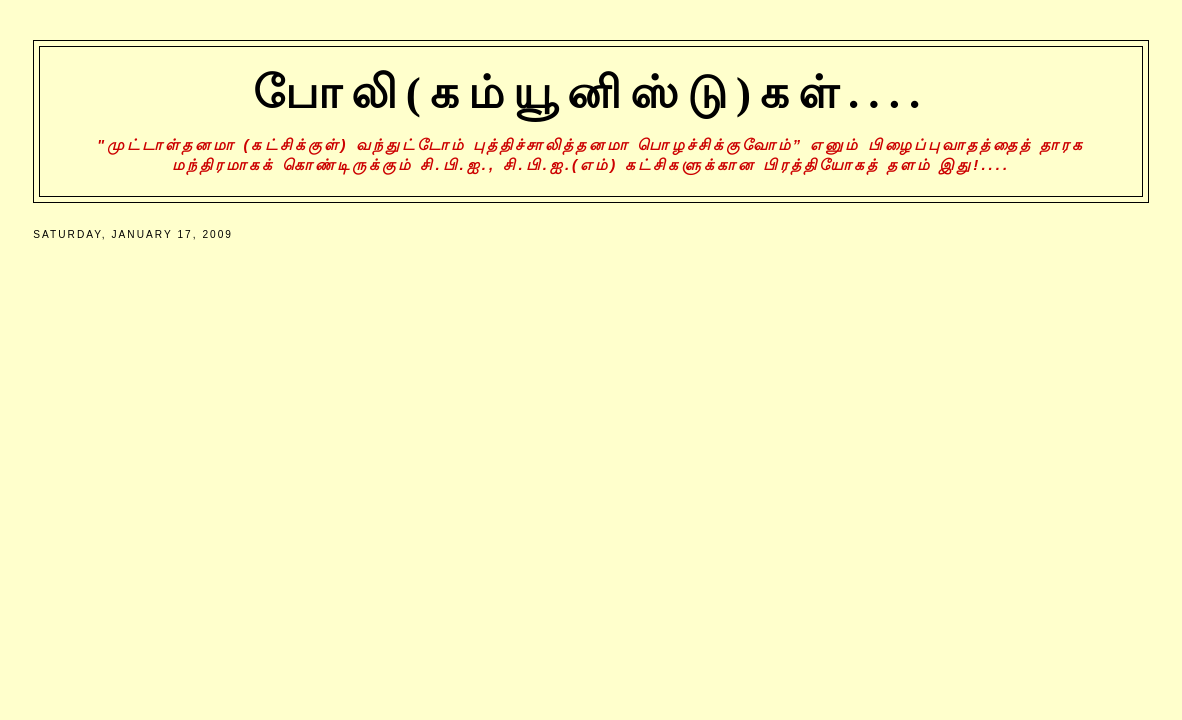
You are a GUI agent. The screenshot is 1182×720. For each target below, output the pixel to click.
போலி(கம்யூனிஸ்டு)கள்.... (591, 93)
